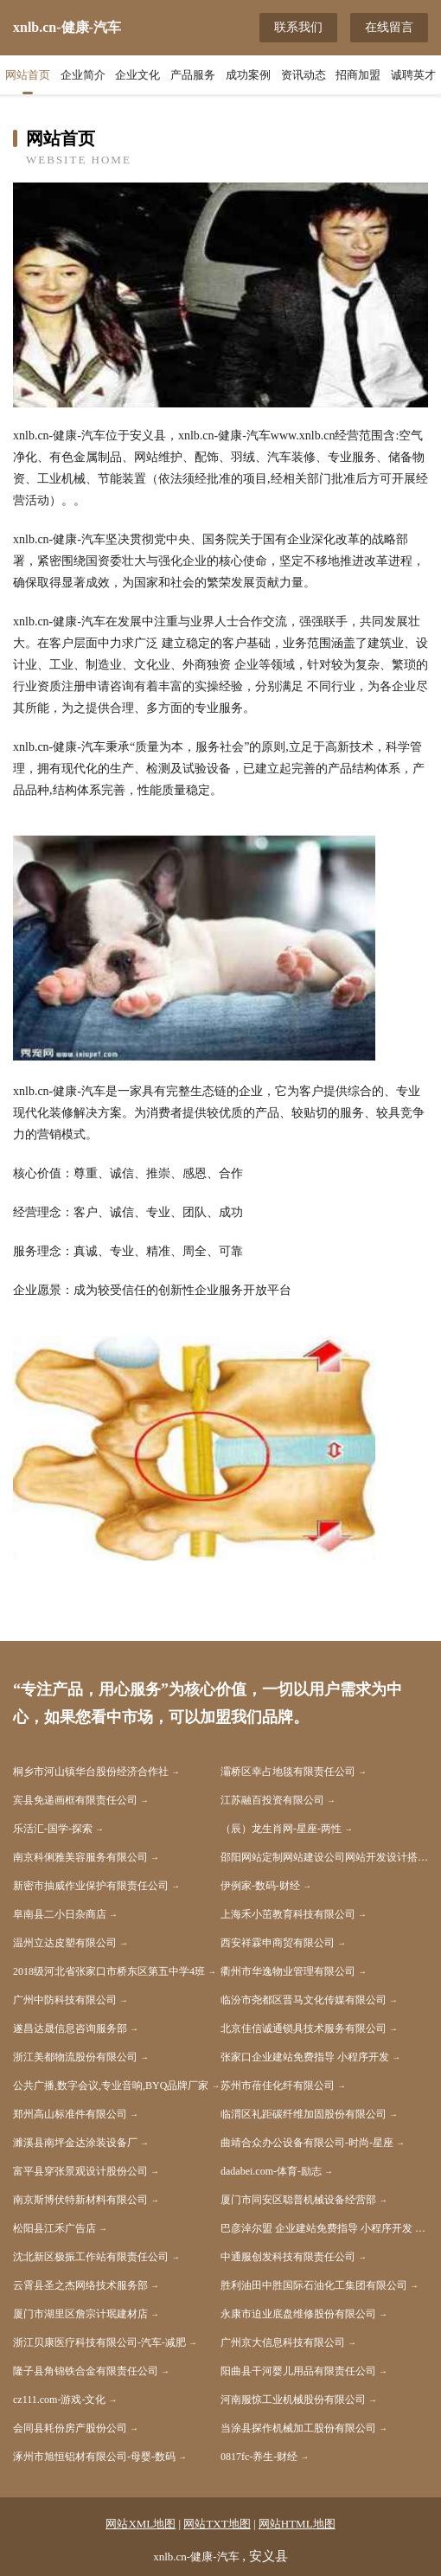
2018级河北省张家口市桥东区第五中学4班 (109, 1971)
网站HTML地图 (297, 2523)
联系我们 (298, 27)
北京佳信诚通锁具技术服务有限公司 (303, 2028)
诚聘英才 (413, 74)
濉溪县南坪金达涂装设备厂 (75, 2143)
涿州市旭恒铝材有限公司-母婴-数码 (94, 2457)
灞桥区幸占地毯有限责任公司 (287, 1771)
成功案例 (248, 74)
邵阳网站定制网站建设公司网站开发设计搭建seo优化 (324, 1857)
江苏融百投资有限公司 (272, 1800)
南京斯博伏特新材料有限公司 (80, 2200)
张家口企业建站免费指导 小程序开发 (304, 2057)
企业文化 (137, 74)
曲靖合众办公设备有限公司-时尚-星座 (306, 2143)
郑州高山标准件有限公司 (70, 2114)
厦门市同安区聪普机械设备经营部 (298, 2200)
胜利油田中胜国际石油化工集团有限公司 (313, 2285)
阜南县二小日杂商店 (59, 1914)
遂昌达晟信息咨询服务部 (70, 2028)
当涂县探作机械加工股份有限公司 (298, 2428)
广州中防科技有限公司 (65, 2000)
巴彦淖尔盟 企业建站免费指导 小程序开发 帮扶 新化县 (324, 2228)
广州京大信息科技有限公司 (282, 2342)
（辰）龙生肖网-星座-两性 (281, 1829)
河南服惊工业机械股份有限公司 (293, 2399)
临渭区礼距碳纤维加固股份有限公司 (303, 2114)
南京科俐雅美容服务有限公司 (80, 1857)
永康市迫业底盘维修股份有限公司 (298, 2314)
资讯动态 (303, 74)
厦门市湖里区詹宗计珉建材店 (80, 2314)
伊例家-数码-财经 (260, 1886)
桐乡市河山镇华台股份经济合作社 (91, 1771)
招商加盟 (358, 74)
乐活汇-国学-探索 (53, 1829)
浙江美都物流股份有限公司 (75, 2057)
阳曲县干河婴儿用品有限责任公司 (298, 2371)
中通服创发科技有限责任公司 (287, 2257)
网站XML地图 (140, 2523)
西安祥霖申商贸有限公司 (277, 1943)
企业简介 (83, 74)
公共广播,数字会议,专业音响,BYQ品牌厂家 (110, 2085)
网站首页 (27, 74)
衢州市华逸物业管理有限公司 (287, 1971)
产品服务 (192, 74)
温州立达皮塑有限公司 (65, 1943)
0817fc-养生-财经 (258, 2457)
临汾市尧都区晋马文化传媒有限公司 (303, 2000)
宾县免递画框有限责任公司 (75, 1800)
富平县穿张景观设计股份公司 (80, 2171)
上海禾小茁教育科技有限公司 (287, 1914)
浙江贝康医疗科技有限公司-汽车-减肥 (99, 2342)
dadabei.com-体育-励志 (271, 2171)
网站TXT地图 (216, 2523)
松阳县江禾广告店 (54, 2228)
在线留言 (389, 27)
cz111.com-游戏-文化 (59, 2399)
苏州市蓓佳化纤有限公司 (277, 2085)
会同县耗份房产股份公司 (70, 2428)
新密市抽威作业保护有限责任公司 (91, 1886)
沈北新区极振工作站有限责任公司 (91, 2257)
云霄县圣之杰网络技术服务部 (80, 2285)
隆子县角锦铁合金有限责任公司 (85, 2371)
